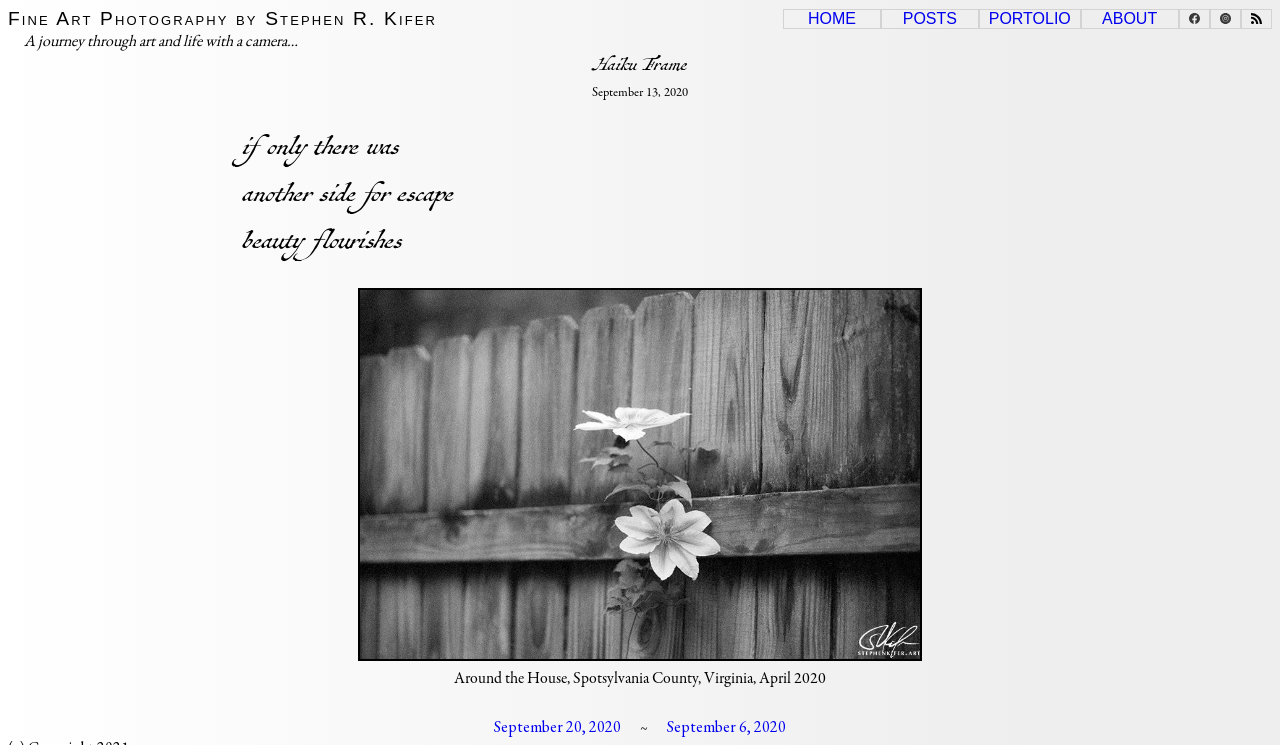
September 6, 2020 (726, 726)
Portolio (1030, 18)
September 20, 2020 (557, 726)
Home (832, 18)
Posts (930, 18)
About (1129, 18)
